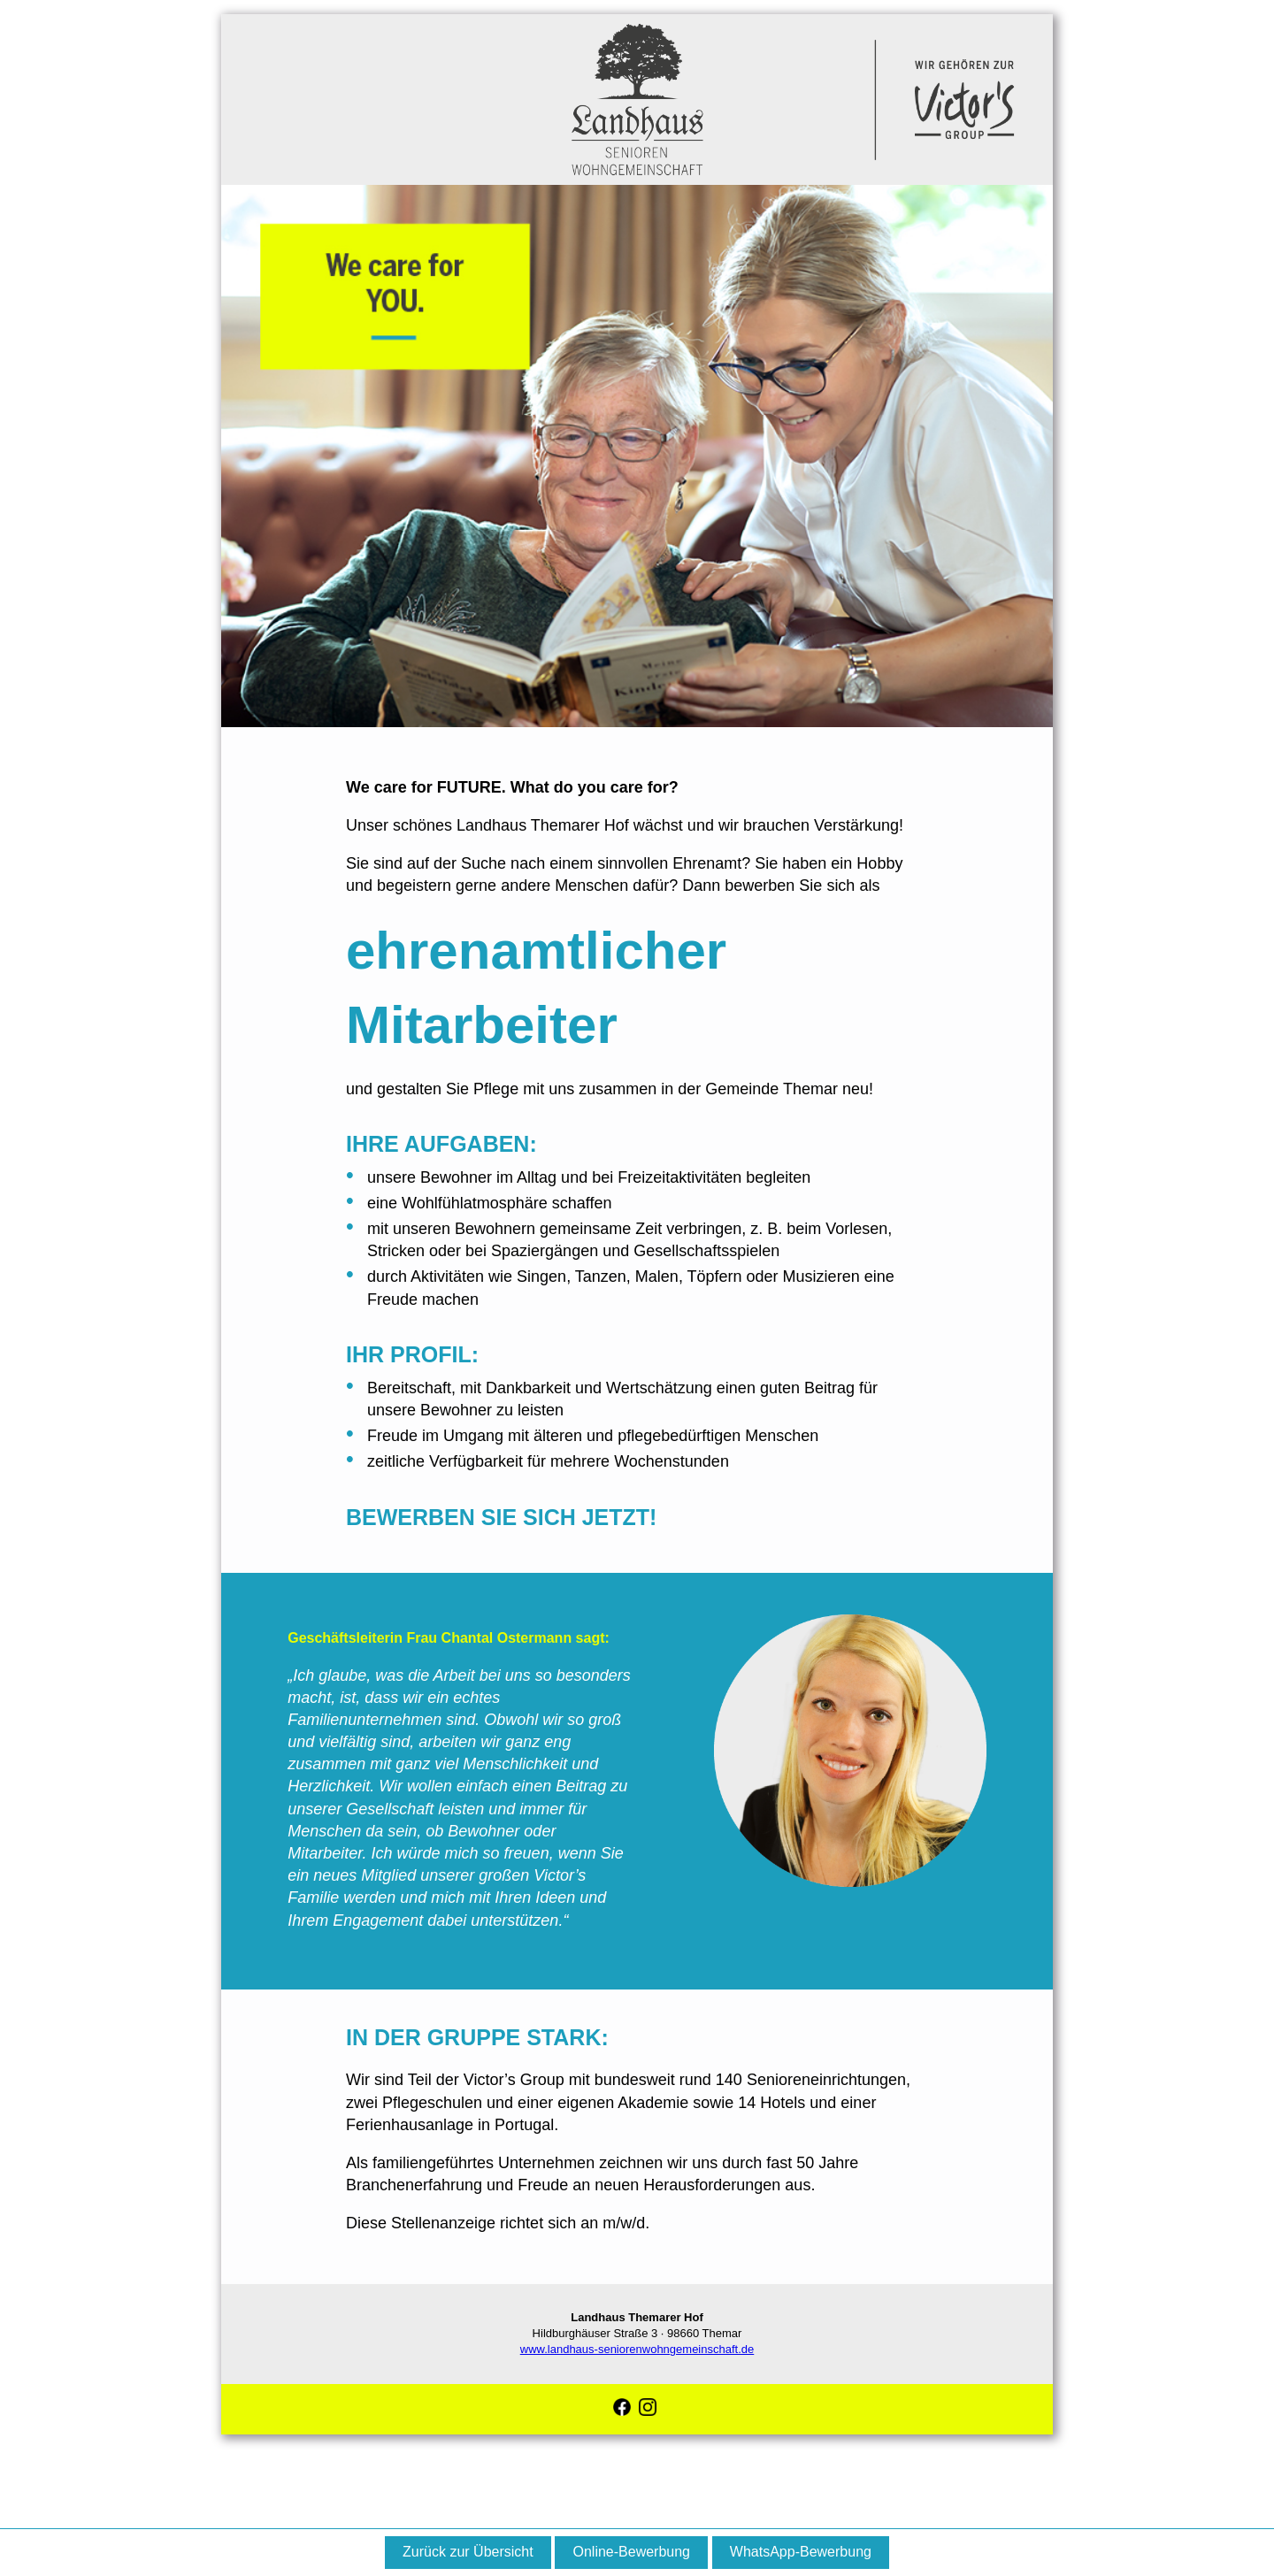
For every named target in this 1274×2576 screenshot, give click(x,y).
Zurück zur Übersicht (468, 2551)
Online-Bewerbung (631, 2551)
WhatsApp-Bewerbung (800, 2551)
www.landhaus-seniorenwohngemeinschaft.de (637, 2349)
